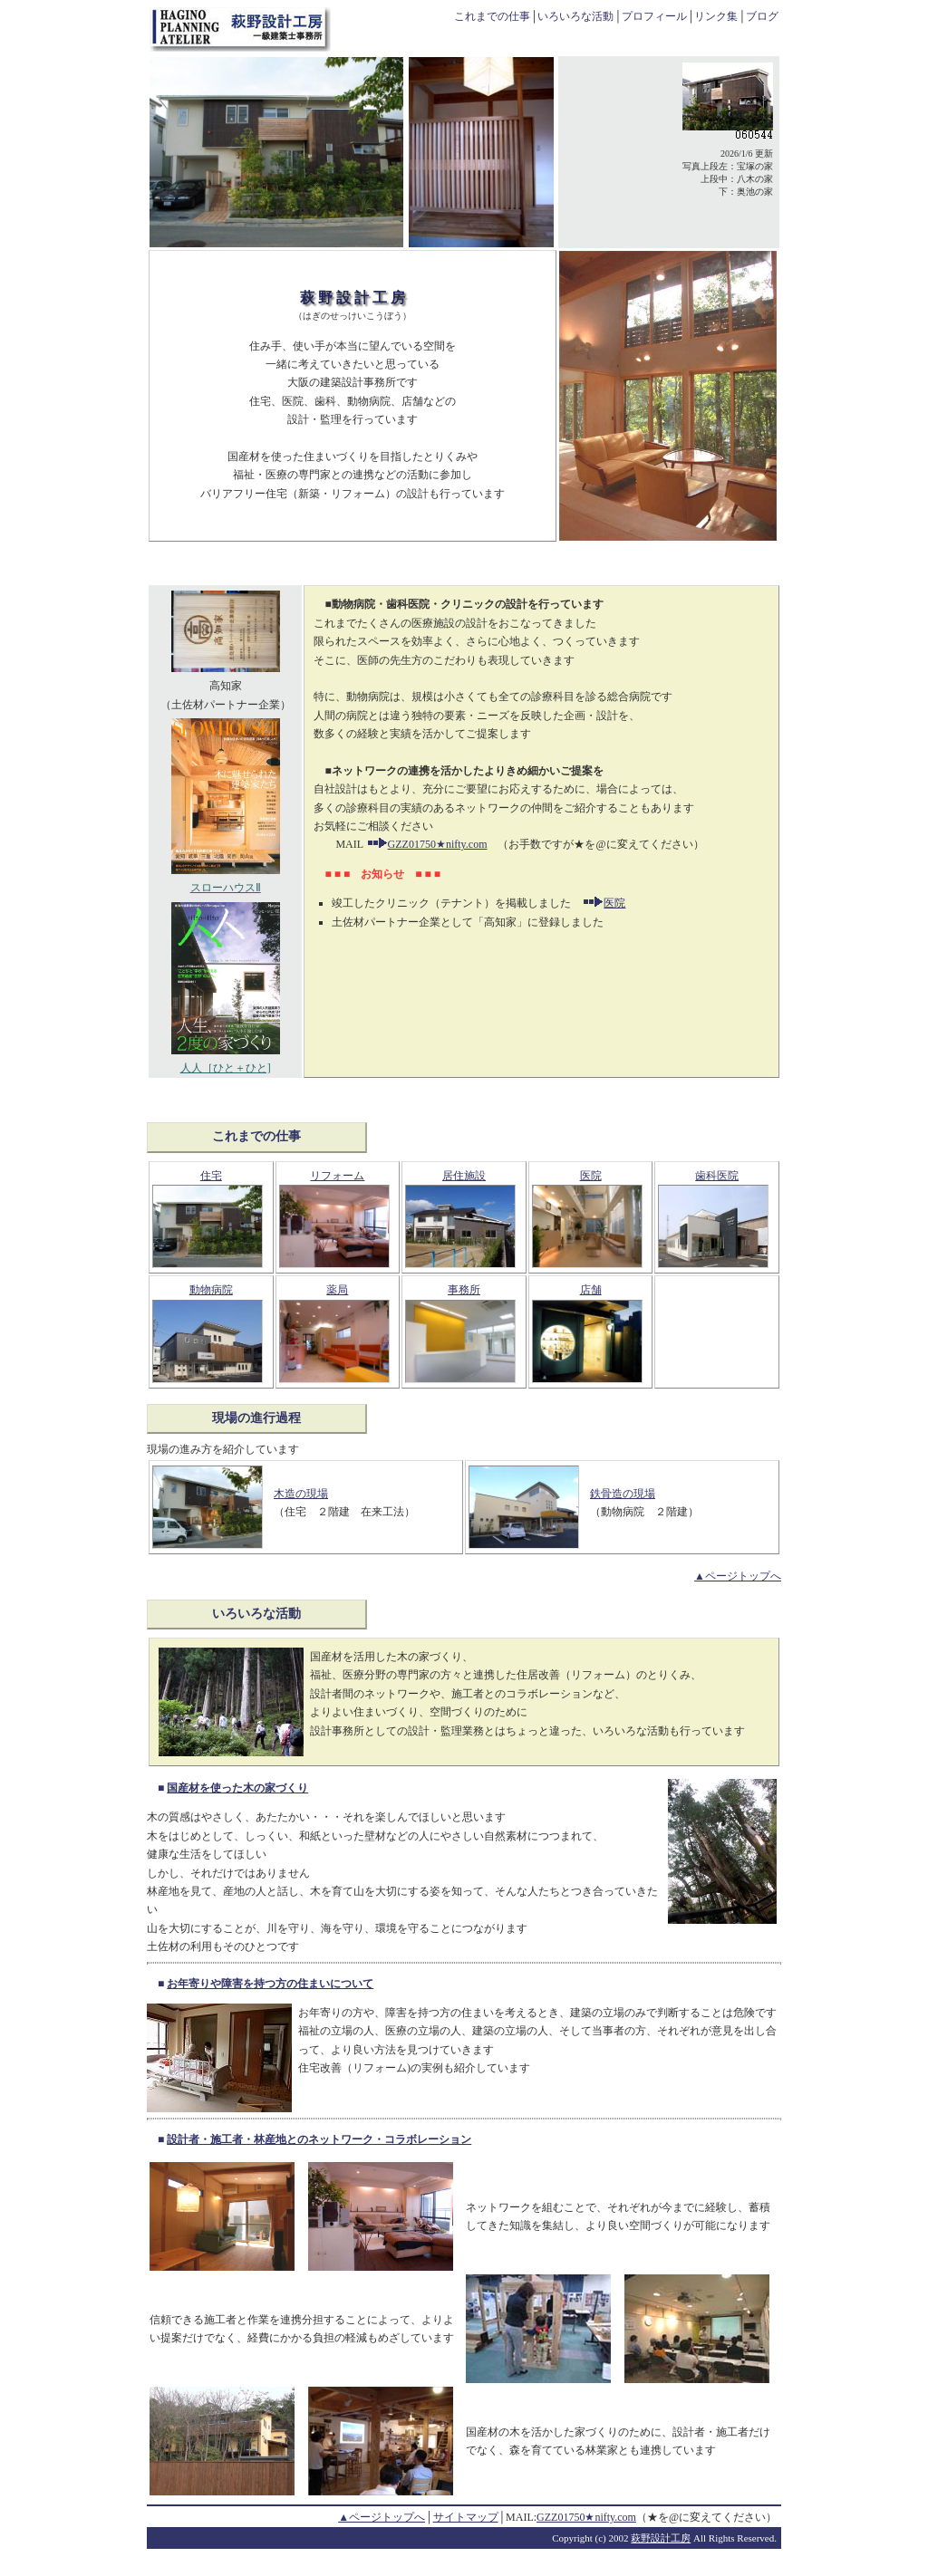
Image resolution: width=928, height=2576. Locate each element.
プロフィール (654, 16)
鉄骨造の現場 (622, 1493)
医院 (614, 903)
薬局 (337, 1289)
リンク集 (716, 16)
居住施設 (464, 1175)
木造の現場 (301, 1493)
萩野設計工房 (661, 2538)
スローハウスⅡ (225, 881)
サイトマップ (465, 2517)
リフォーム (337, 1175)
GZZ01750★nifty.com (427, 844)
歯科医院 (717, 1175)
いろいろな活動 (575, 16)
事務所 (464, 1289)
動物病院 (211, 1289)
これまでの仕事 (492, 16)
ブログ (762, 16)
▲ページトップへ (737, 1576)
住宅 (211, 1175)
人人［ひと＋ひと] (225, 1061)
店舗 (591, 1289)
